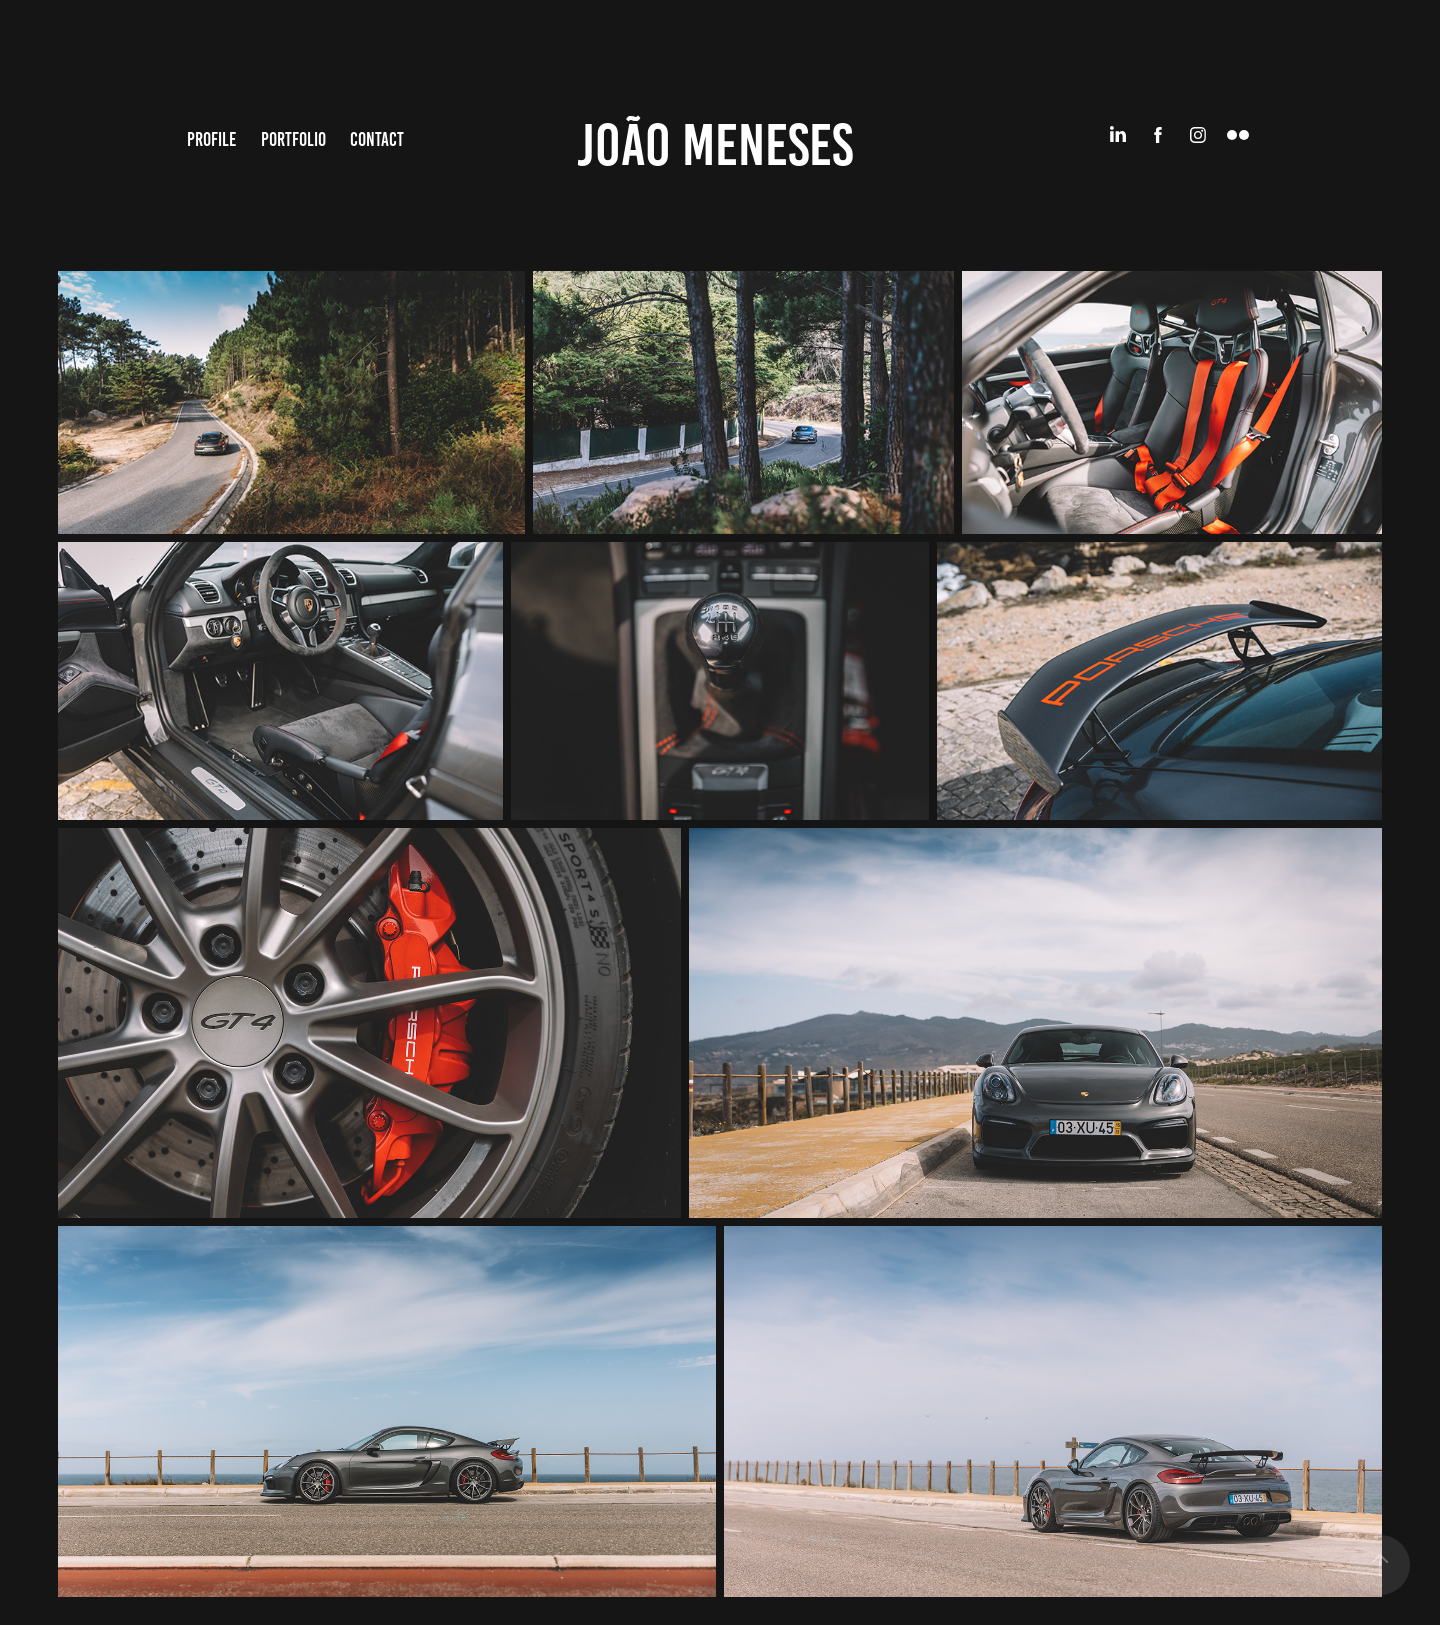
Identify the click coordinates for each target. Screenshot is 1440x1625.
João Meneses (715, 145)
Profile (211, 139)
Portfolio (293, 139)
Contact (377, 139)
